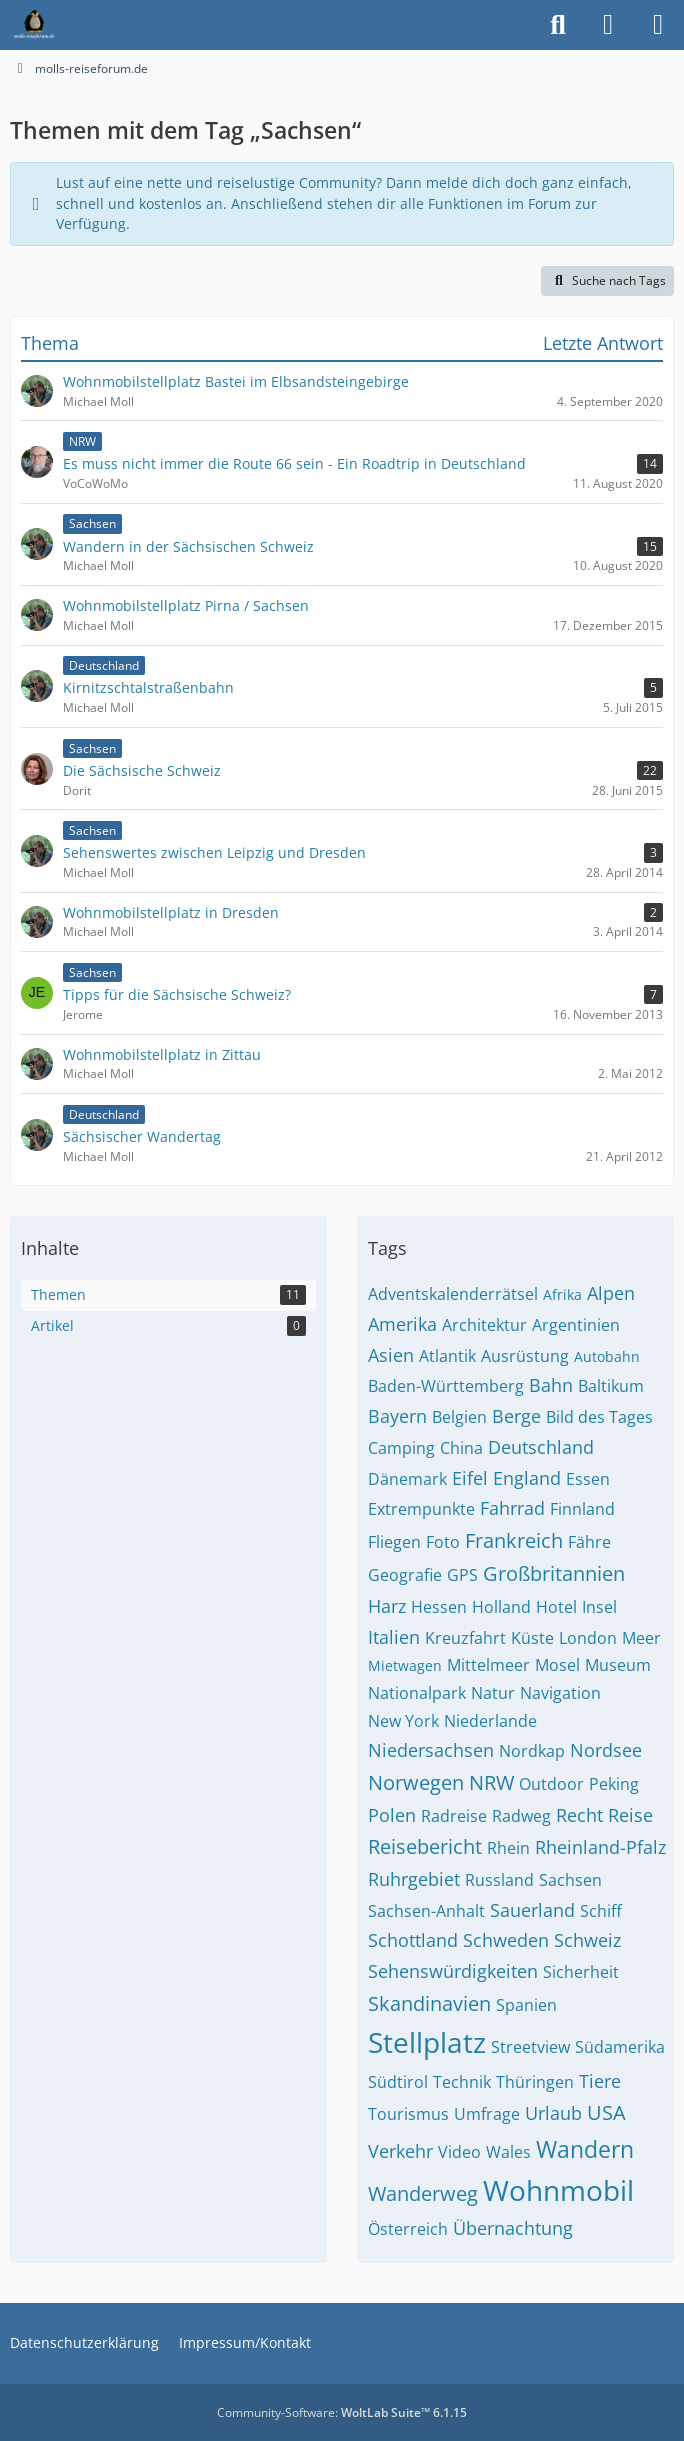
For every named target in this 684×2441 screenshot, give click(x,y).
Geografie (405, 1575)
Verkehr (400, 2151)
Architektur (484, 1325)
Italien (394, 1637)
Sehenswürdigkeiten (453, 1971)
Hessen (439, 1607)
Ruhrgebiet (414, 1879)
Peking (614, 1784)
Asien (391, 1355)
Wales (508, 2152)
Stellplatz (427, 2042)
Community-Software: (342, 2412)
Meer (641, 1638)
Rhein (508, 1848)
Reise (630, 1815)
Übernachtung (513, 2228)
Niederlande (490, 1721)
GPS (462, 1575)
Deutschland (541, 1447)
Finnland (582, 1509)
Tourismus (408, 2114)
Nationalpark (417, 1693)
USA (606, 2112)
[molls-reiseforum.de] (34, 25)
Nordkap (532, 1751)
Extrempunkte (421, 1509)
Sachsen (570, 1880)
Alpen (611, 1293)
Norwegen (416, 1782)
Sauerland (532, 1910)
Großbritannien (554, 1573)
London (588, 1638)
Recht (579, 1815)
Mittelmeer (488, 1665)
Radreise (454, 1816)
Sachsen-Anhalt (426, 1911)
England (527, 1478)
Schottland (413, 1940)
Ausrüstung (525, 1356)
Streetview (530, 2047)
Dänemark (407, 1479)
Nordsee (606, 1750)
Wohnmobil (558, 2190)
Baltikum (611, 1386)
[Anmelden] (608, 25)
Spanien (526, 2005)
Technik (462, 2082)
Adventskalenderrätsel (453, 1294)
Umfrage (487, 2114)
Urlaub (553, 2113)
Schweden (506, 1940)
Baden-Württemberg (446, 1386)
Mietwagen (405, 1665)
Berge (516, 1416)
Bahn (551, 1385)
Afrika (562, 1294)
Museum (618, 1665)
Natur (493, 1693)
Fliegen (394, 1542)
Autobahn (607, 1356)
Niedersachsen (431, 1750)
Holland (501, 1607)
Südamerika (620, 2047)
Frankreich (514, 1540)
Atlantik (447, 1356)
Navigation (560, 1693)
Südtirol (398, 2082)
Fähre (589, 1542)
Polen (392, 1815)
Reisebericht (425, 1846)
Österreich (408, 2229)
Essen (588, 1479)
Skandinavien (429, 2003)
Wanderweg (423, 2193)
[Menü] (658, 25)
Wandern (585, 2149)
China (461, 1448)
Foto (443, 1542)
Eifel (470, 1478)
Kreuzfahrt (465, 1638)
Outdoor (551, 1784)
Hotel (556, 1607)
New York (403, 1721)
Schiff (601, 1911)
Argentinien (576, 1325)
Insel (599, 1607)
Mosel (557, 1665)
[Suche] (558, 25)
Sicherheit (581, 1972)
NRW (491, 1782)
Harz (387, 1606)
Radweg (521, 1816)
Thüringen (535, 2082)
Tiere (600, 2081)
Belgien (459, 1417)
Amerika (402, 1324)
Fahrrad (512, 1508)
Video (459, 2152)
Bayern (397, 1416)
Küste (532, 1638)
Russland (499, 1880)
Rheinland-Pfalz (600, 1847)
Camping (401, 1448)
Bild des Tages (599, 1417)
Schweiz (587, 1940)
